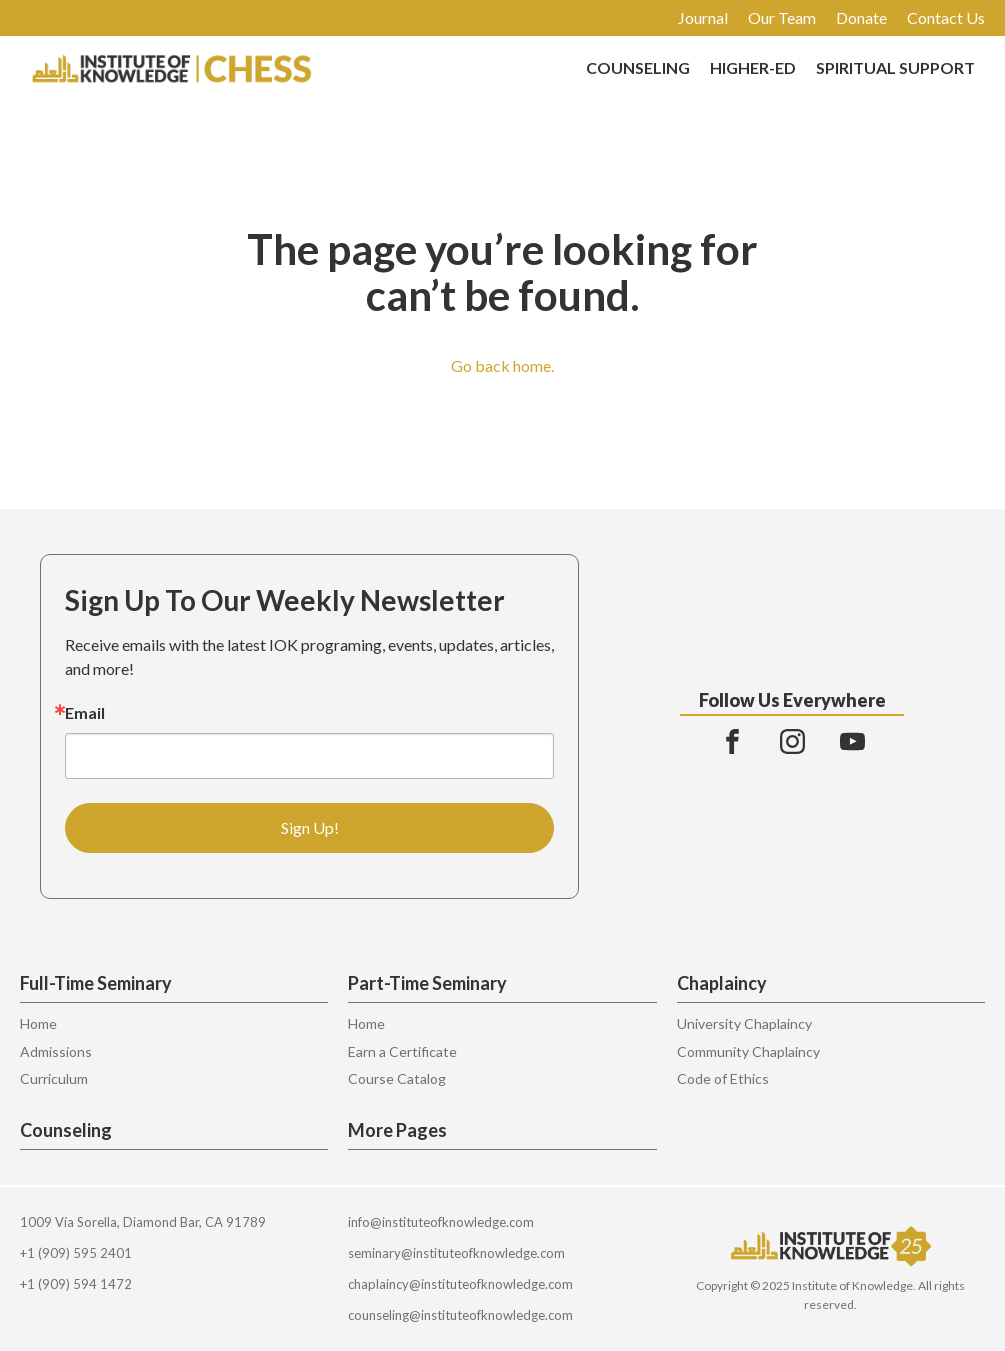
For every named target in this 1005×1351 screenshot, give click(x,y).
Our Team (782, 17)
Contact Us (946, 17)
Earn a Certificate (402, 1051)
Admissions (56, 1051)
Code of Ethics (723, 1078)
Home (38, 1023)
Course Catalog (397, 1078)
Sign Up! (310, 827)
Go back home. (502, 365)
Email (85, 713)
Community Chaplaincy (748, 1051)
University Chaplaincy (744, 1023)
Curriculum (54, 1078)
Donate (861, 17)
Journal (703, 17)
